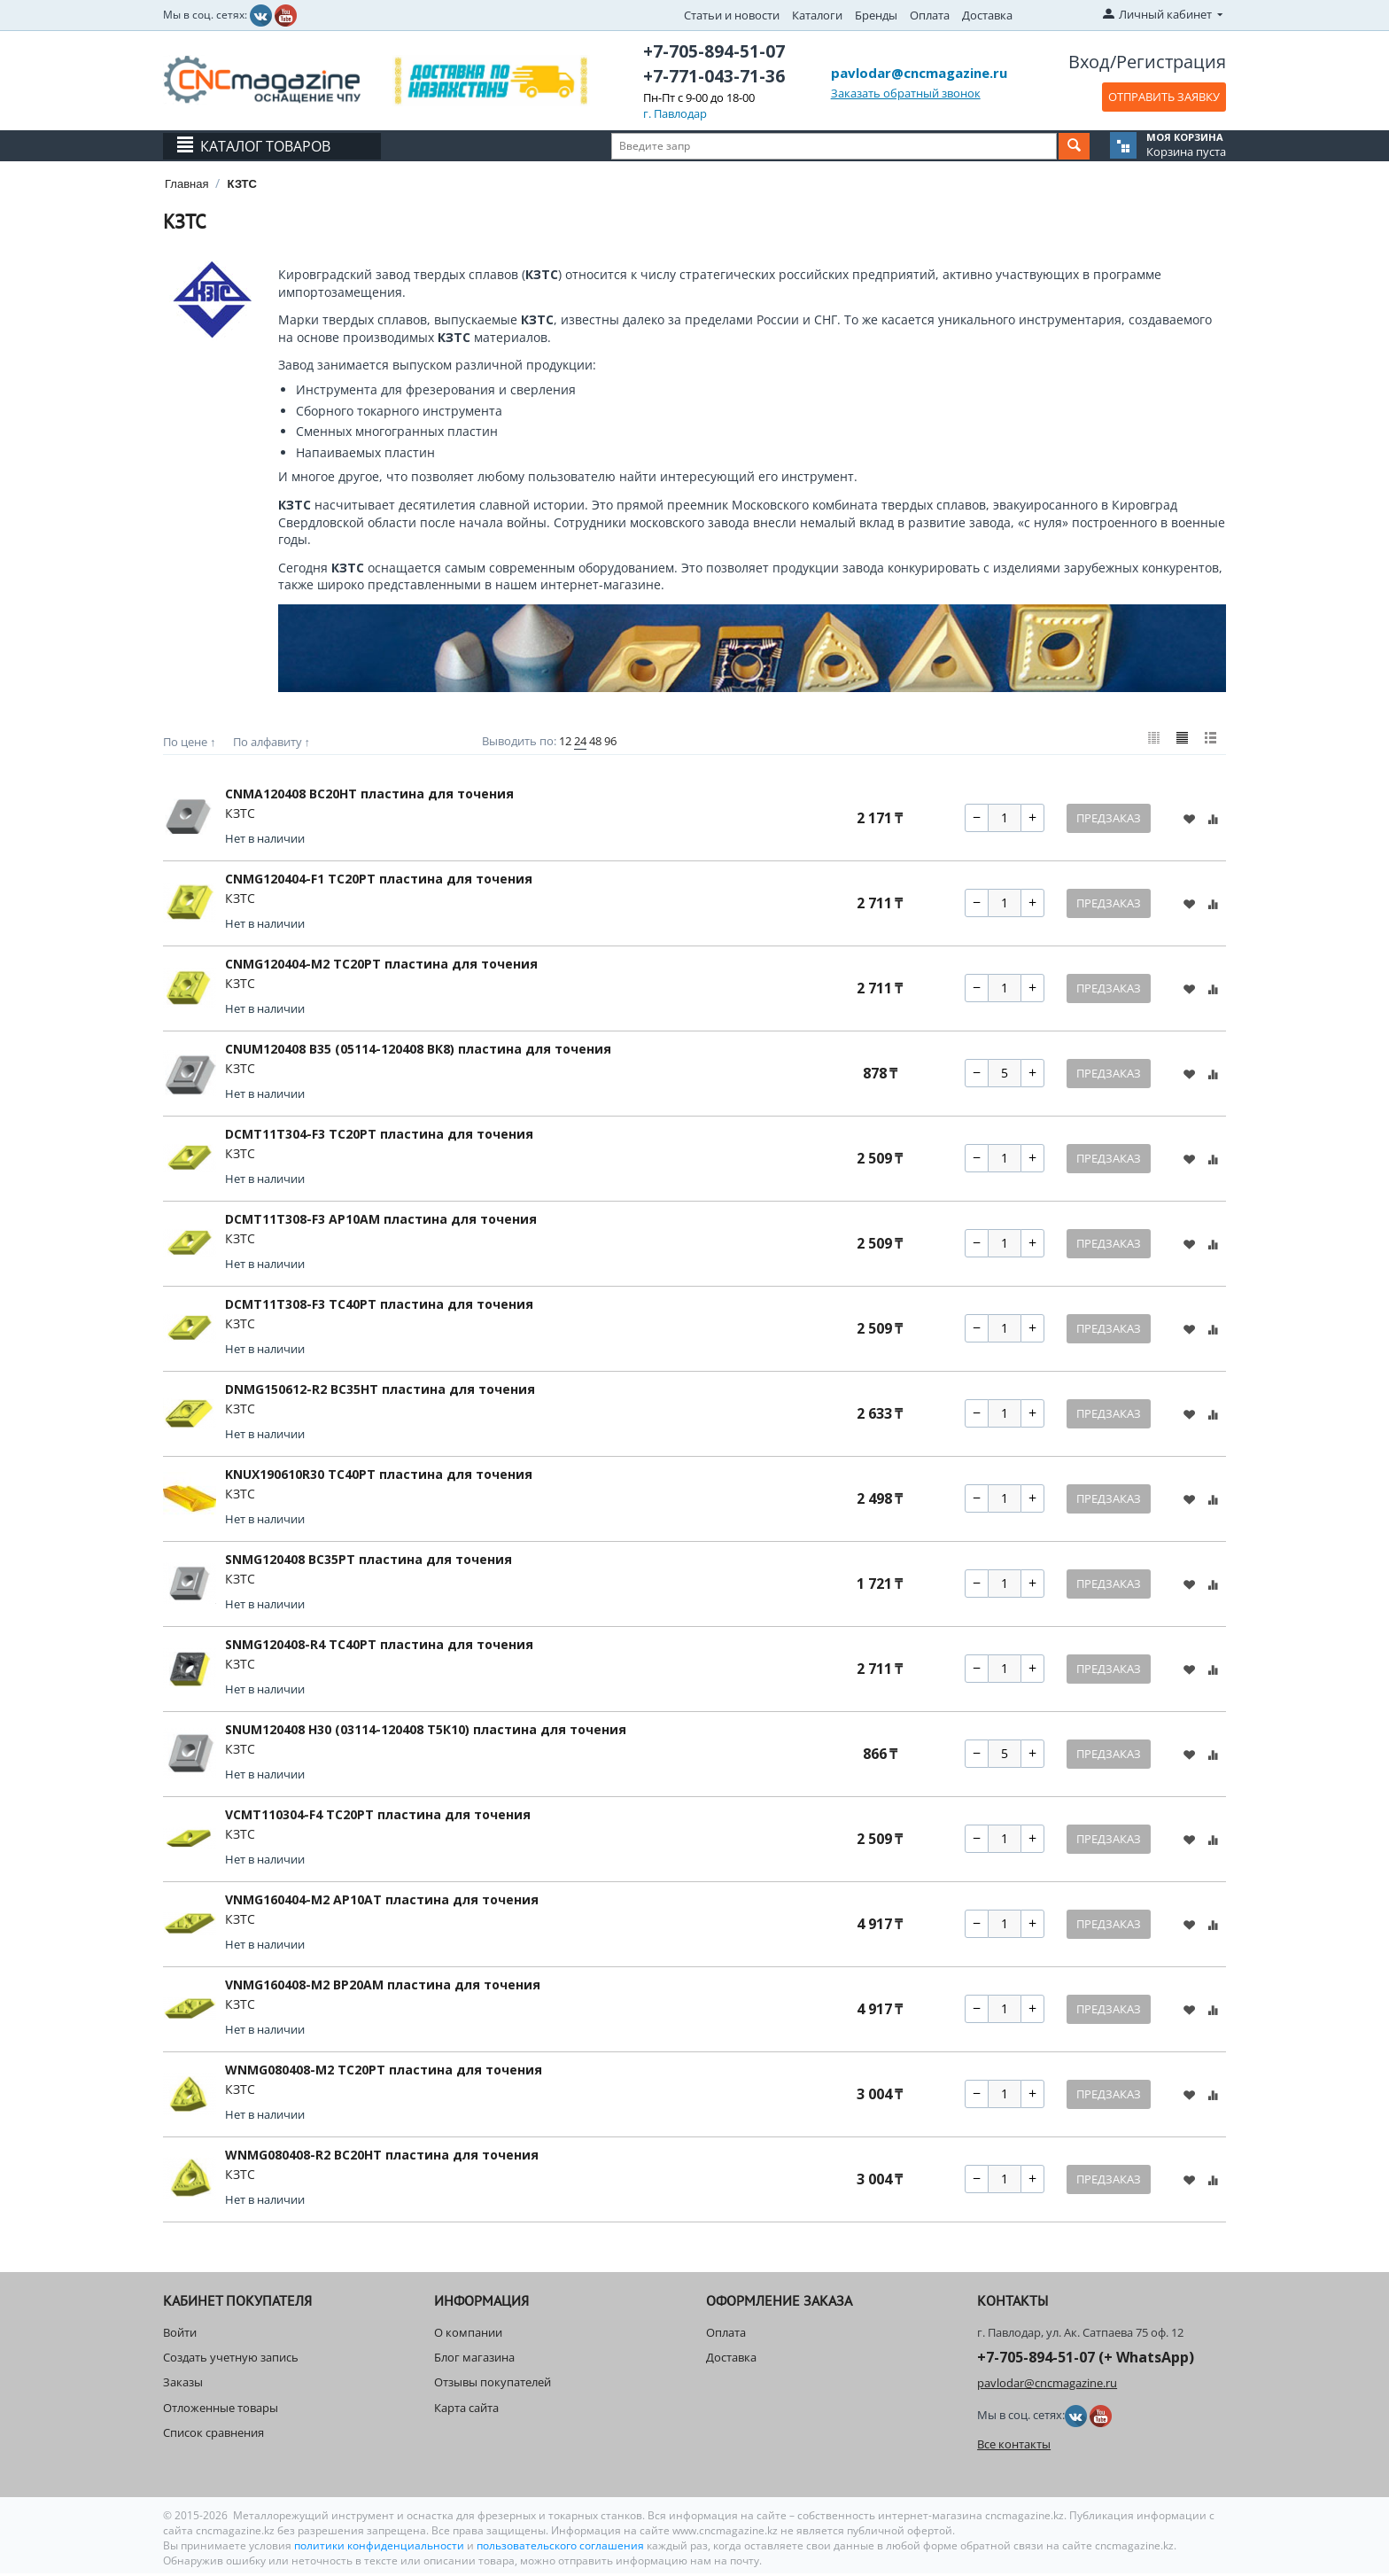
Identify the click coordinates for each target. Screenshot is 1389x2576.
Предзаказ (1108, 821)
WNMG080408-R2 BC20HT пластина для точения (382, 2157)
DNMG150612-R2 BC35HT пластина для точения (380, 1391)
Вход (1089, 62)
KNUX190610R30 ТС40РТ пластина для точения (378, 1476)
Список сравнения (213, 2435)
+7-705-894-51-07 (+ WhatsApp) (1085, 2360)
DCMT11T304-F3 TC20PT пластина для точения (379, 1136)
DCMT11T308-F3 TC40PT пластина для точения (379, 1306)
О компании (468, 2335)
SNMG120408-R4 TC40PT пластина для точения (379, 1646)
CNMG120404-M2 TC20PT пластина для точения (381, 966)
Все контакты (1014, 2447)
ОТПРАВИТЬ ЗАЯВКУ (1164, 97)
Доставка (987, 15)
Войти (180, 2335)
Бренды (876, 15)
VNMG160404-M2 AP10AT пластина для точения (382, 1902)
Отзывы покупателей (492, 2385)
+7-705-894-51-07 (714, 51)
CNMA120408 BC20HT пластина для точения (369, 796)
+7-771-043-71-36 (714, 76)
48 (595, 741)
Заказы (183, 2385)
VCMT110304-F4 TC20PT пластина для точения (378, 1817)
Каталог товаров (265, 146)
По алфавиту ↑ (272, 742)
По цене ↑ (189, 742)
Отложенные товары (220, 2410)
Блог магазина (474, 2361)
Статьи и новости (732, 15)
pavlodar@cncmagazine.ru (919, 73)
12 (565, 741)
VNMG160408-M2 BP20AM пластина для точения (382, 1987)
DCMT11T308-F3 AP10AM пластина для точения (381, 1221)
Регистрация (1171, 62)
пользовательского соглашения (560, 2548)
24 (580, 741)
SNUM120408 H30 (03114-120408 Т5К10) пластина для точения (425, 1732)
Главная (186, 184)
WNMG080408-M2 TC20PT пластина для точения (383, 2072)
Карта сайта (466, 2410)
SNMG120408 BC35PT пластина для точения (368, 1561)
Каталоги (817, 15)
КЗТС (240, 815)
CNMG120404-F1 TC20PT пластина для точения (378, 881)
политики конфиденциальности (380, 2548)
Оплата (930, 15)
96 (610, 741)
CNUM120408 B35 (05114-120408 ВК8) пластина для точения (418, 1051)
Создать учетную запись (231, 2361)
